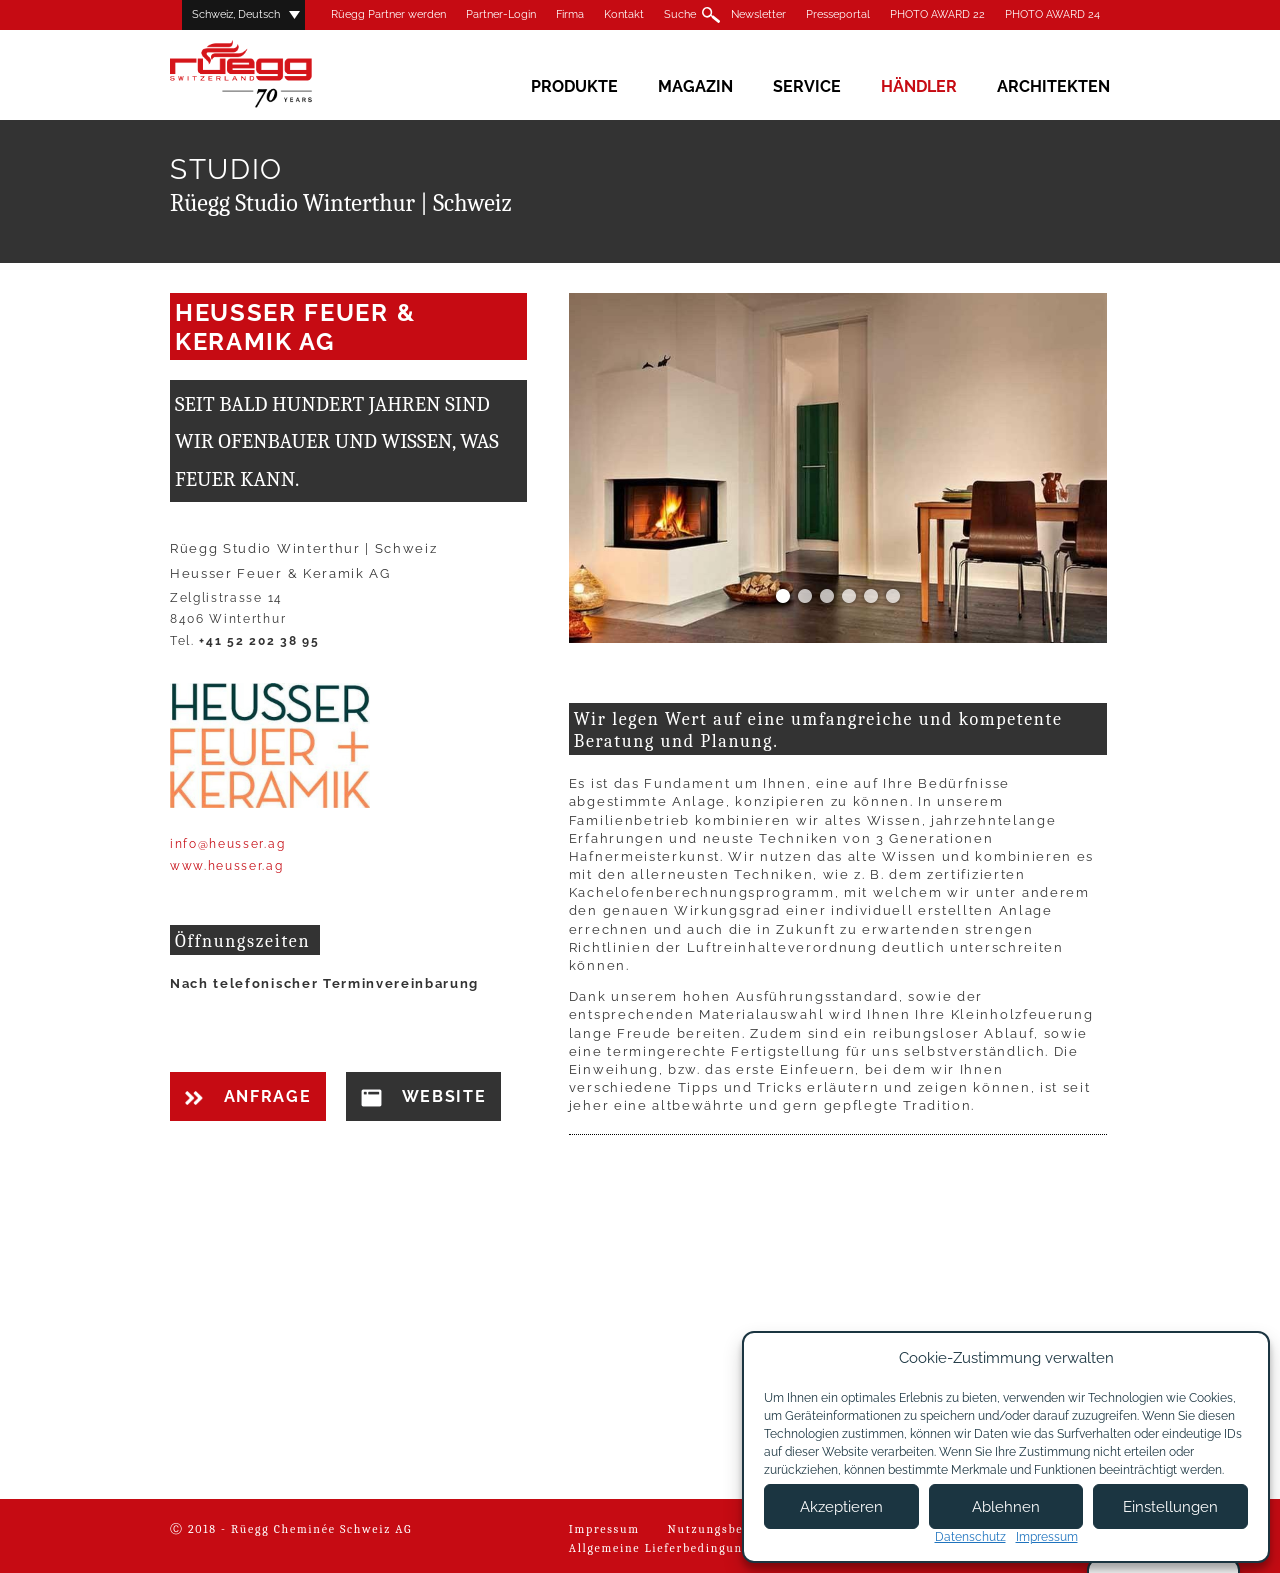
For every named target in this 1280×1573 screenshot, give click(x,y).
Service (807, 86)
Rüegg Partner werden (388, 14)
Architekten (1053, 86)
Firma (570, 14)
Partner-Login (501, 14)
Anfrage (248, 1096)
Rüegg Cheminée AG (270, 74)
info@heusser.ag (227, 844)
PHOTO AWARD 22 (937, 14)
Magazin (695, 86)
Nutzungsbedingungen (739, 1529)
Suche (680, 14)
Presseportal (838, 14)
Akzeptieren (841, 1507)
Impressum (604, 1529)
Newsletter (758, 14)
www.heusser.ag (227, 866)
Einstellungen (1170, 1507)
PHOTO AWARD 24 (1052, 14)
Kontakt (624, 14)
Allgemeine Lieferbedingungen (667, 1548)
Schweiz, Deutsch (236, 14)
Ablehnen (1006, 1507)
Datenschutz (970, 1537)
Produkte (574, 86)
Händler (919, 86)
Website (423, 1097)
